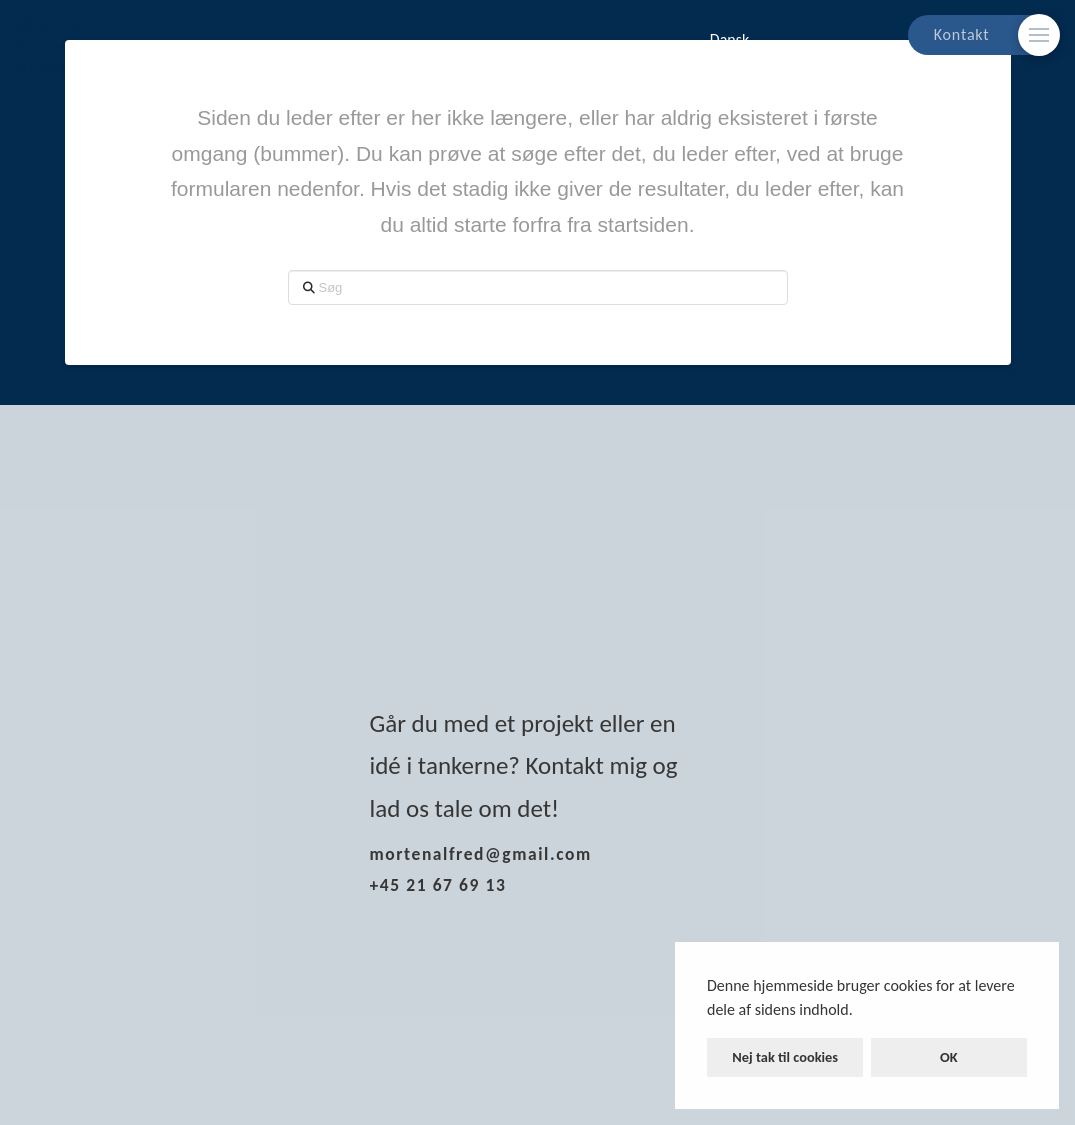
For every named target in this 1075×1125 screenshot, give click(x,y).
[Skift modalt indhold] (1039, 35)
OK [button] (949, 1057)
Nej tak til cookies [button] (785, 1057)
